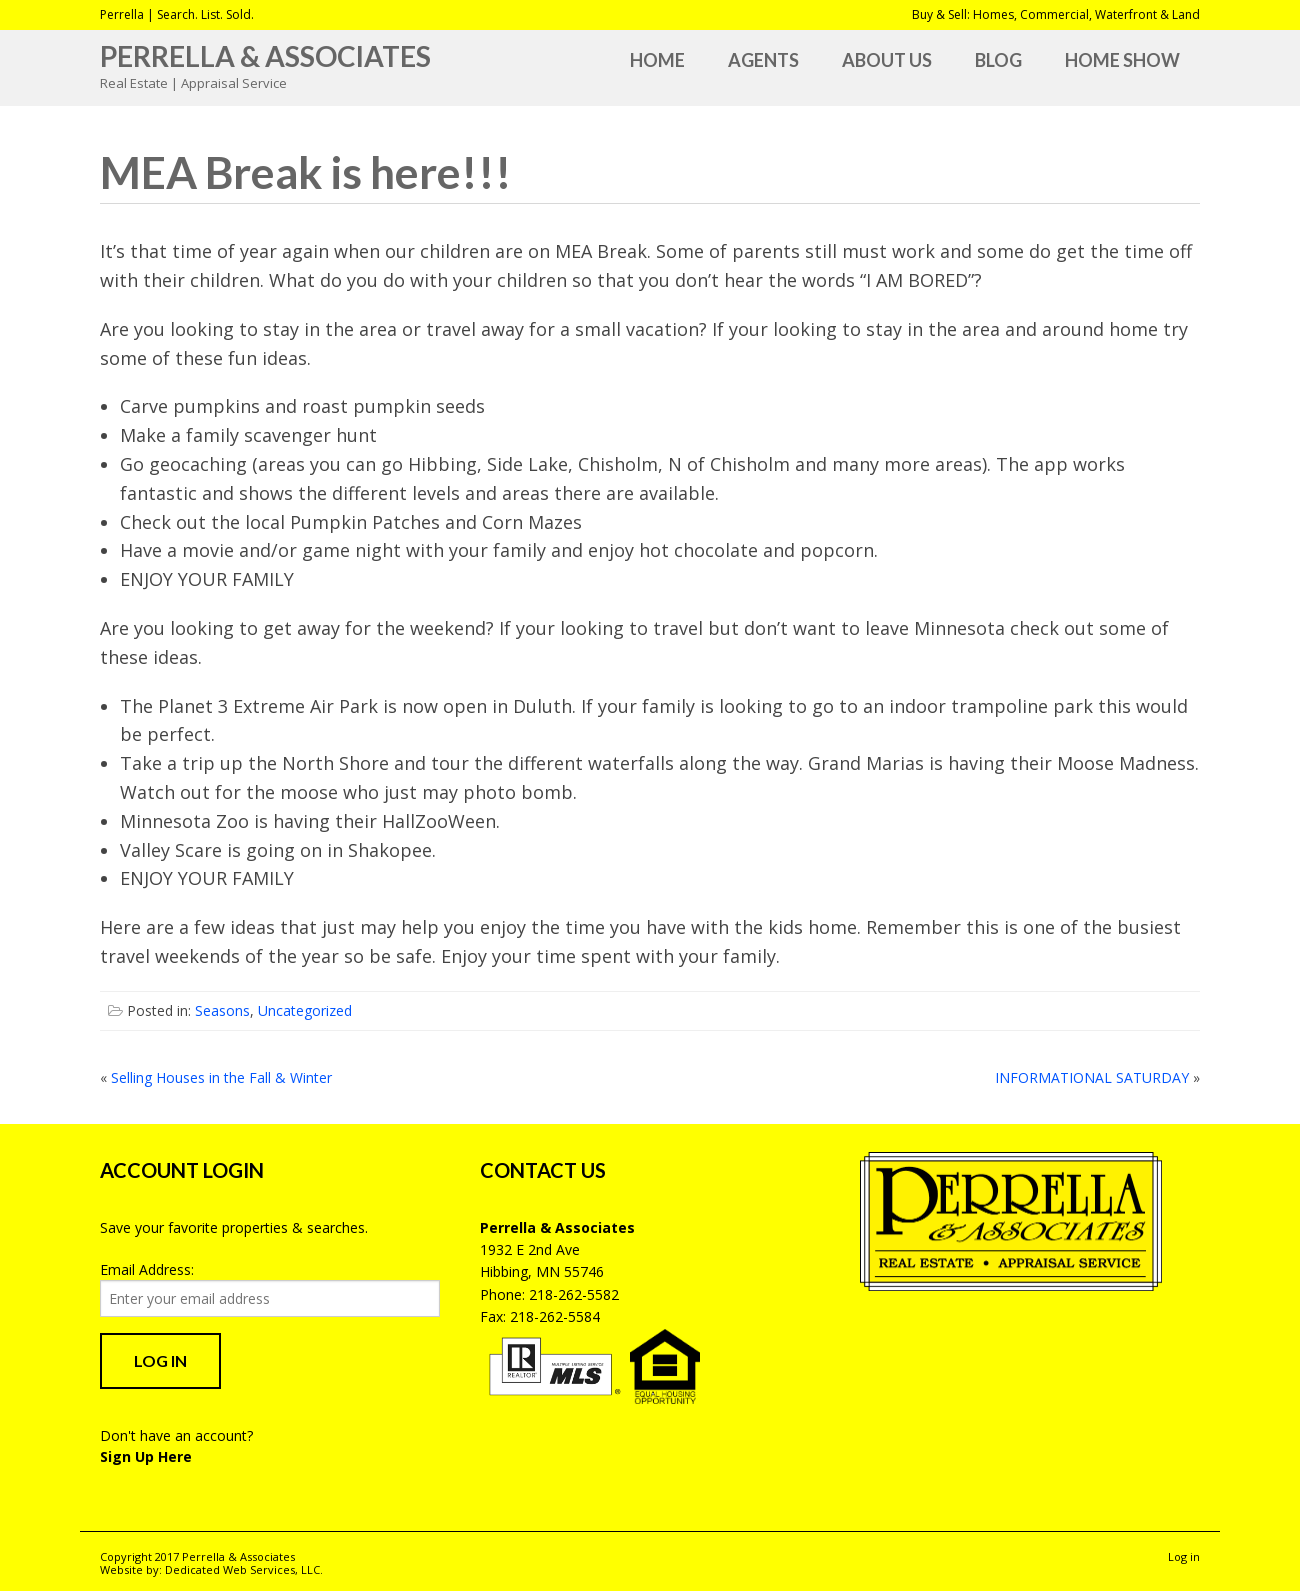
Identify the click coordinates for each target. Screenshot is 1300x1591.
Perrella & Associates (265, 56)
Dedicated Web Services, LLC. (244, 1569)
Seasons (222, 1010)
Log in (1184, 1556)
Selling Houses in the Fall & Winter (221, 1077)
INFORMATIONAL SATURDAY (1092, 1077)
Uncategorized (305, 1010)
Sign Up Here (146, 1456)
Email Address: (147, 1269)
